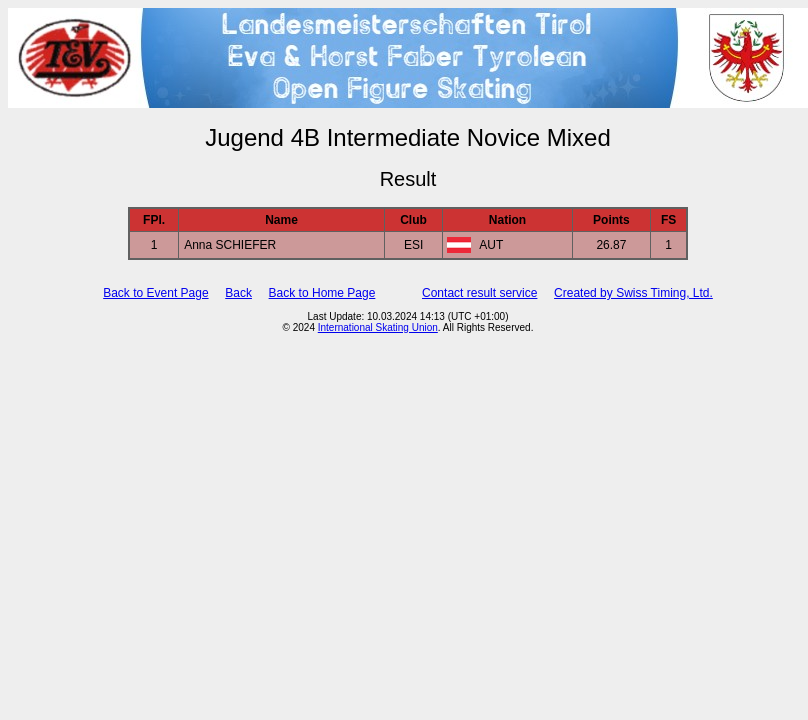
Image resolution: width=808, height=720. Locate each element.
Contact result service (479, 293)
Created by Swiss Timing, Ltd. (633, 293)
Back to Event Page (155, 293)
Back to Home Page (322, 293)
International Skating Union (378, 327)
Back (238, 293)
